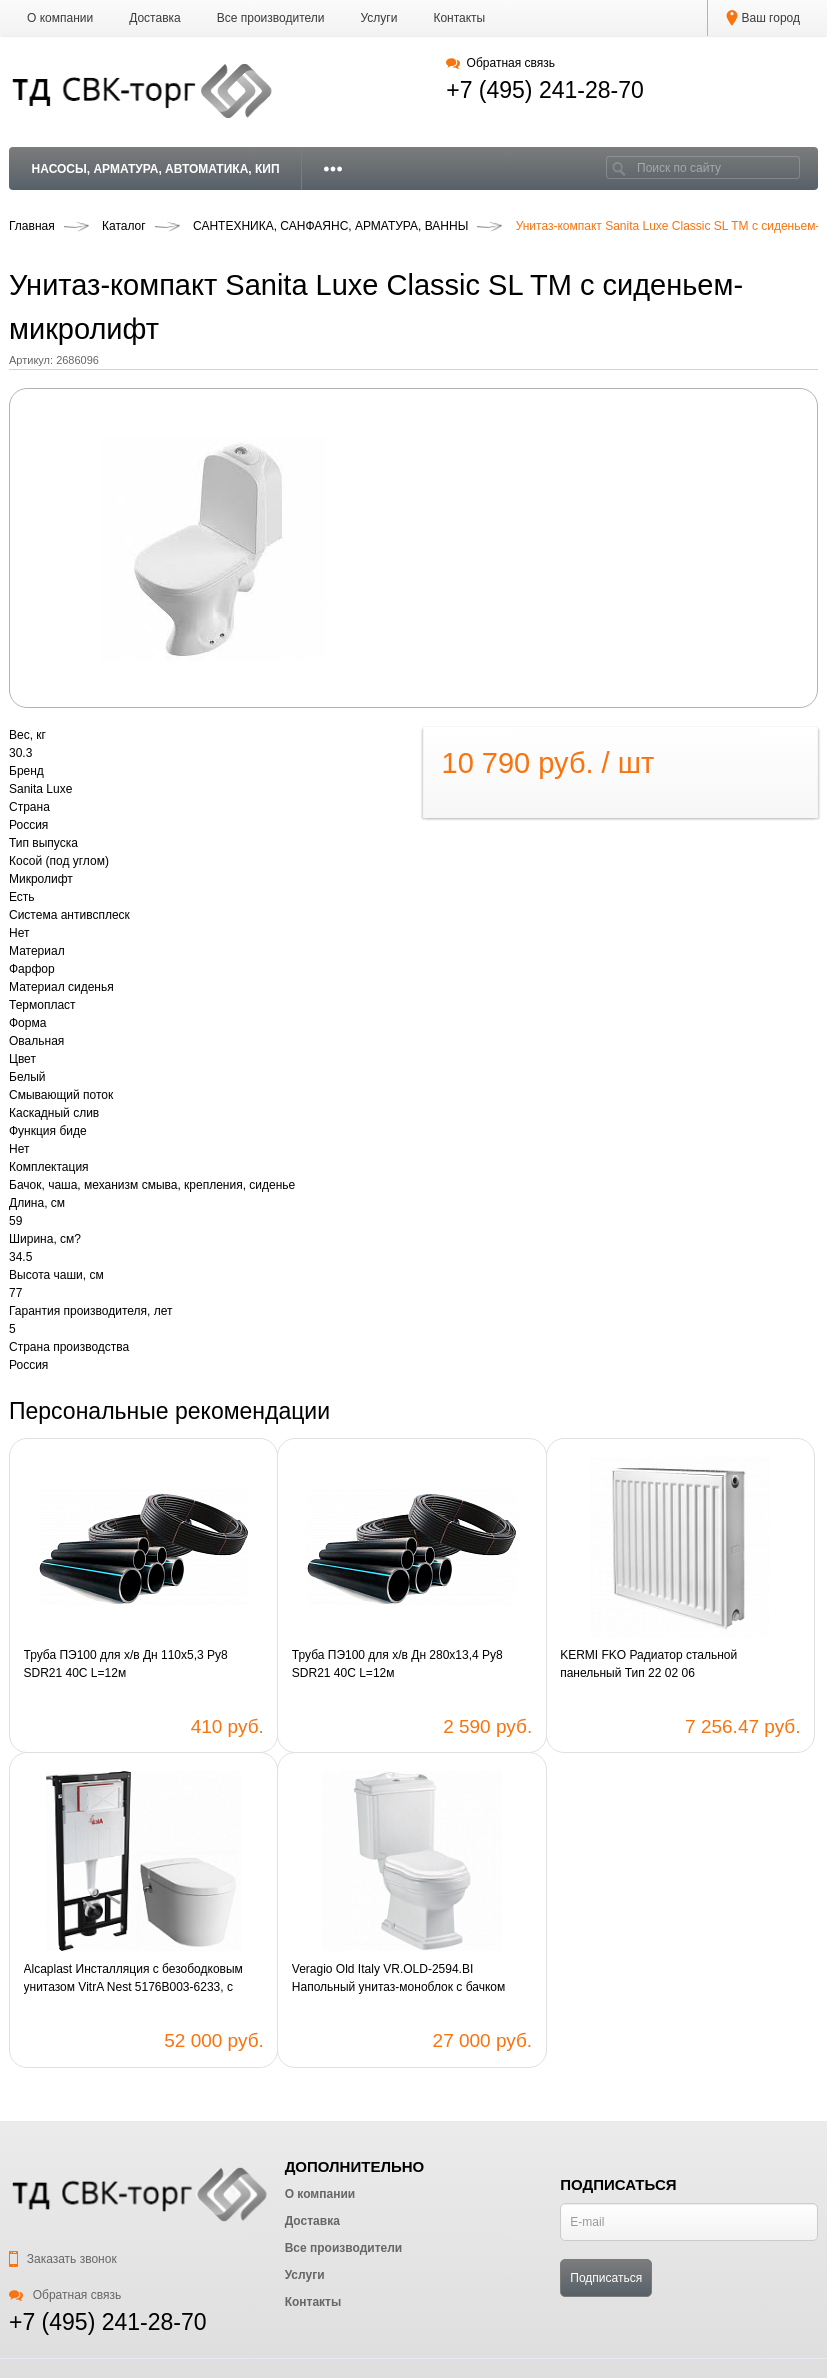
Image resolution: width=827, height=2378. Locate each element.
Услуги (379, 18)
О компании (60, 18)
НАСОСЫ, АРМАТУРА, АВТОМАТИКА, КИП (156, 169)
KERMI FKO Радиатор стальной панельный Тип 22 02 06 (648, 1664)
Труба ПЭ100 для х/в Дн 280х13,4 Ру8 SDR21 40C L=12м (397, 1664)
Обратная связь (500, 63)
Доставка (155, 18)
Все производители (271, 18)
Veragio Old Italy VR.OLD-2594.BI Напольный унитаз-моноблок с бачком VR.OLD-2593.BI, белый (398, 1979)
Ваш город (763, 18)
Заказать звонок (63, 2259)
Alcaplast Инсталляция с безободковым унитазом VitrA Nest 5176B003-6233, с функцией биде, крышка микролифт (133, 1979)
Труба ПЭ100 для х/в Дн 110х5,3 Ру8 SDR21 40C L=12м (126, 1664)
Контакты (459, 18)
